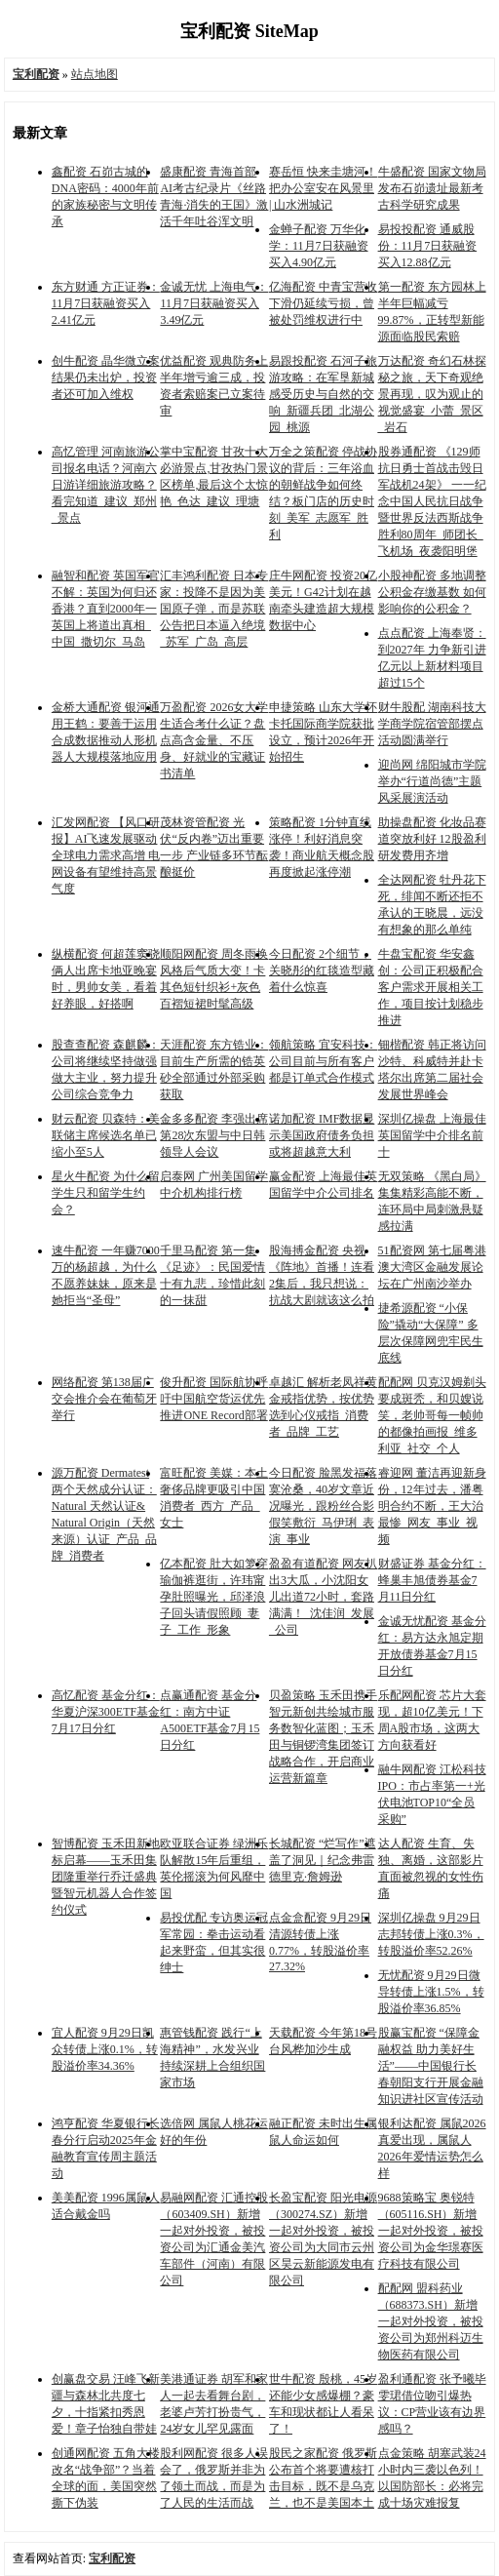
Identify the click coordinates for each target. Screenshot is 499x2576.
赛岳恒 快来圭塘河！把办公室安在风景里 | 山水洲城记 (323, 188)
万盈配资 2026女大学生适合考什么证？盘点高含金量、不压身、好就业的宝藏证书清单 (214, 740)
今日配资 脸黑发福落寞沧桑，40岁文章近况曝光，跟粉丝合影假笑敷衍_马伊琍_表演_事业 (323, 1506)
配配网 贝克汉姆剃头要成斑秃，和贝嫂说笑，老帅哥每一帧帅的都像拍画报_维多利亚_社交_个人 (432, 1415)
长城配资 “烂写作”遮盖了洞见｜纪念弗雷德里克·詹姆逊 (322, 1860)
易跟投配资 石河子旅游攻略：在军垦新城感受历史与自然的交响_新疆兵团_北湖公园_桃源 (323, 394)
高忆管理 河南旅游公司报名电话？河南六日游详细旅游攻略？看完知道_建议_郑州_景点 (106, 485)
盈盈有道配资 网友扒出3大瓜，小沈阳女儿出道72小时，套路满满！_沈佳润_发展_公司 (323, 1597)
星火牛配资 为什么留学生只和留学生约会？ (106, 1192)
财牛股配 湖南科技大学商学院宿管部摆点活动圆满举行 (432, 723)
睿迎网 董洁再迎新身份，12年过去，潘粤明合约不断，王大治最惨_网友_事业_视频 (432, 1506)
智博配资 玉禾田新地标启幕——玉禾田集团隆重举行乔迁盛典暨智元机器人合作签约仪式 (106, 1877)
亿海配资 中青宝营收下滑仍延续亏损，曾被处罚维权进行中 (323, 303)
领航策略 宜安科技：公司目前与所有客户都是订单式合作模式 (323, 1061)
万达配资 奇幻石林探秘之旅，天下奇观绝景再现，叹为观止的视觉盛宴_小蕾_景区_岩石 (432, 394)
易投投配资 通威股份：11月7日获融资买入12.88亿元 (428, 245)
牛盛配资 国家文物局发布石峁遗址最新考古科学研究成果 (432, 188)
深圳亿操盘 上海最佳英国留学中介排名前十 (432, 1135)
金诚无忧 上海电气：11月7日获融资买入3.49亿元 (214, 303)
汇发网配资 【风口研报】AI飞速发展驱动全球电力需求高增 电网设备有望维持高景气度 (106, 855)
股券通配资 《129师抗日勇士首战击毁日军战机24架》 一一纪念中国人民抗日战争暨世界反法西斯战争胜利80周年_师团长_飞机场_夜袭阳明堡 (432, 501)
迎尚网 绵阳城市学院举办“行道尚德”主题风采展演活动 (432, 781)
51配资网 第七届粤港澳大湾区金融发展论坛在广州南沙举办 (432, 1267)
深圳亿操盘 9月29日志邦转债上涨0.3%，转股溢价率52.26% (431, 1934)
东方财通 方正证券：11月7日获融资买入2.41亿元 (106, 303)
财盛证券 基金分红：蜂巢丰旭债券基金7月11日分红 (432, 1580)
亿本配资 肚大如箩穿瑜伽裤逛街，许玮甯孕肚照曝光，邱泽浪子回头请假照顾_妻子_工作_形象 (214, 1597)
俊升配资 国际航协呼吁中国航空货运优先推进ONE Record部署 (214, 1398)
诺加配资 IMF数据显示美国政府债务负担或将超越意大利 (321, 1135)
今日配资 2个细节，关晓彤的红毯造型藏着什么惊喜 (321, 970)
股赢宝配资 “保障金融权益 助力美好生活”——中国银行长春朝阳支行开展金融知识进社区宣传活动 (430, 2066)
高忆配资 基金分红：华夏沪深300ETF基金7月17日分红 (106, 1711)
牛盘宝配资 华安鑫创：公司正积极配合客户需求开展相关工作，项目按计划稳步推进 (430, 987)
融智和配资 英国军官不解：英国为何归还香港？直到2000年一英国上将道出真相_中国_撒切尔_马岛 (106, 609)
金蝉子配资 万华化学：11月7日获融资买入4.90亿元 (318, 245)
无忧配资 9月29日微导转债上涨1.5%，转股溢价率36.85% (431, 1991)
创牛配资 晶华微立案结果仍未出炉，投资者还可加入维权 (106, 377)
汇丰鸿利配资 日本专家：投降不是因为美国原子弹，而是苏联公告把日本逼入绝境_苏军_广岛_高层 (214, 609)
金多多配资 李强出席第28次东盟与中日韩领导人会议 (214, 1135)
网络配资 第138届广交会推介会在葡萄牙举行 (104, 1398)
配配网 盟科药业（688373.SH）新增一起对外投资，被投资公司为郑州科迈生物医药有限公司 (430, 2321)
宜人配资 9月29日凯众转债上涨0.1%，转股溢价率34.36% (105, 2049)
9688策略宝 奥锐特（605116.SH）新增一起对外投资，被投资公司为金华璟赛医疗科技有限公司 (430, 2231)
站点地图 (94, 74)
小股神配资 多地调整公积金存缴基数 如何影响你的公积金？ (432, 592)
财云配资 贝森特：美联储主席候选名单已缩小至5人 (106, 1135)
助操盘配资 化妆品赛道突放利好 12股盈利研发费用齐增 (432, 838)
